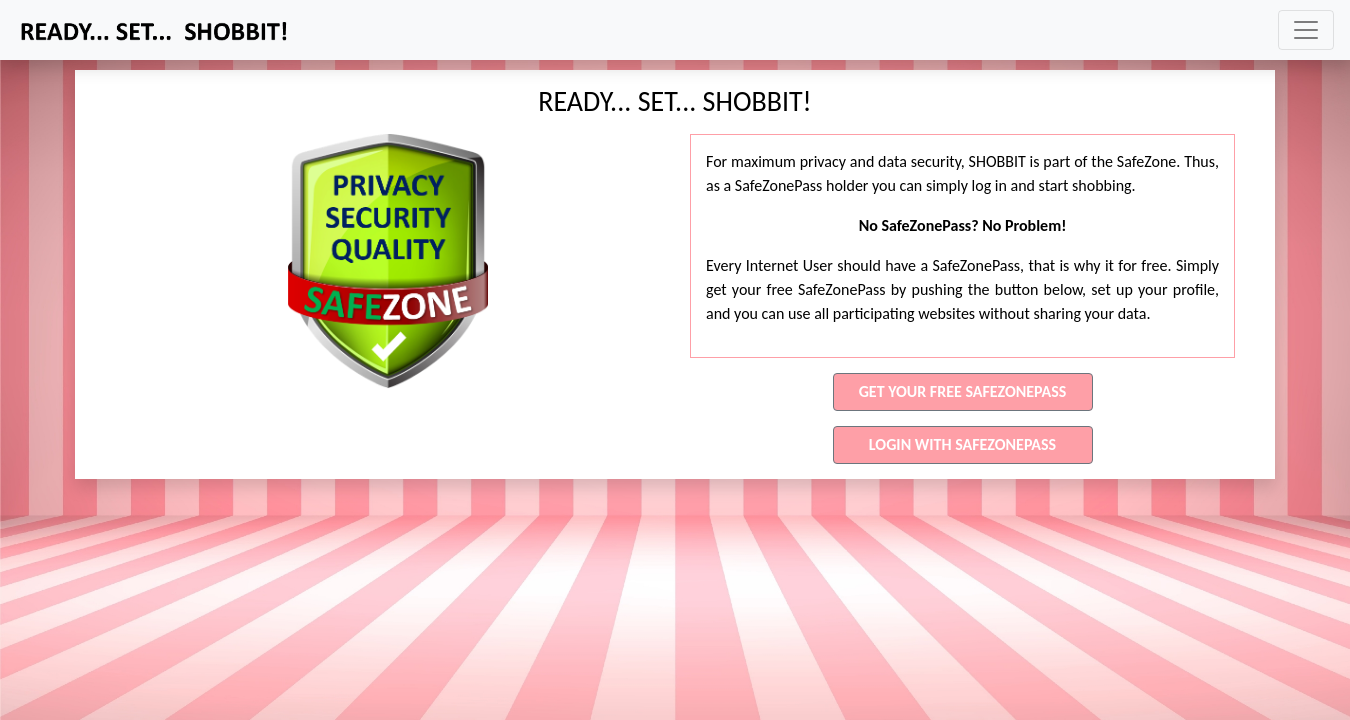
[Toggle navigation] (1306, 30)
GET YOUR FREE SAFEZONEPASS (963, 391)
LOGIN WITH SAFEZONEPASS (962, 444)
